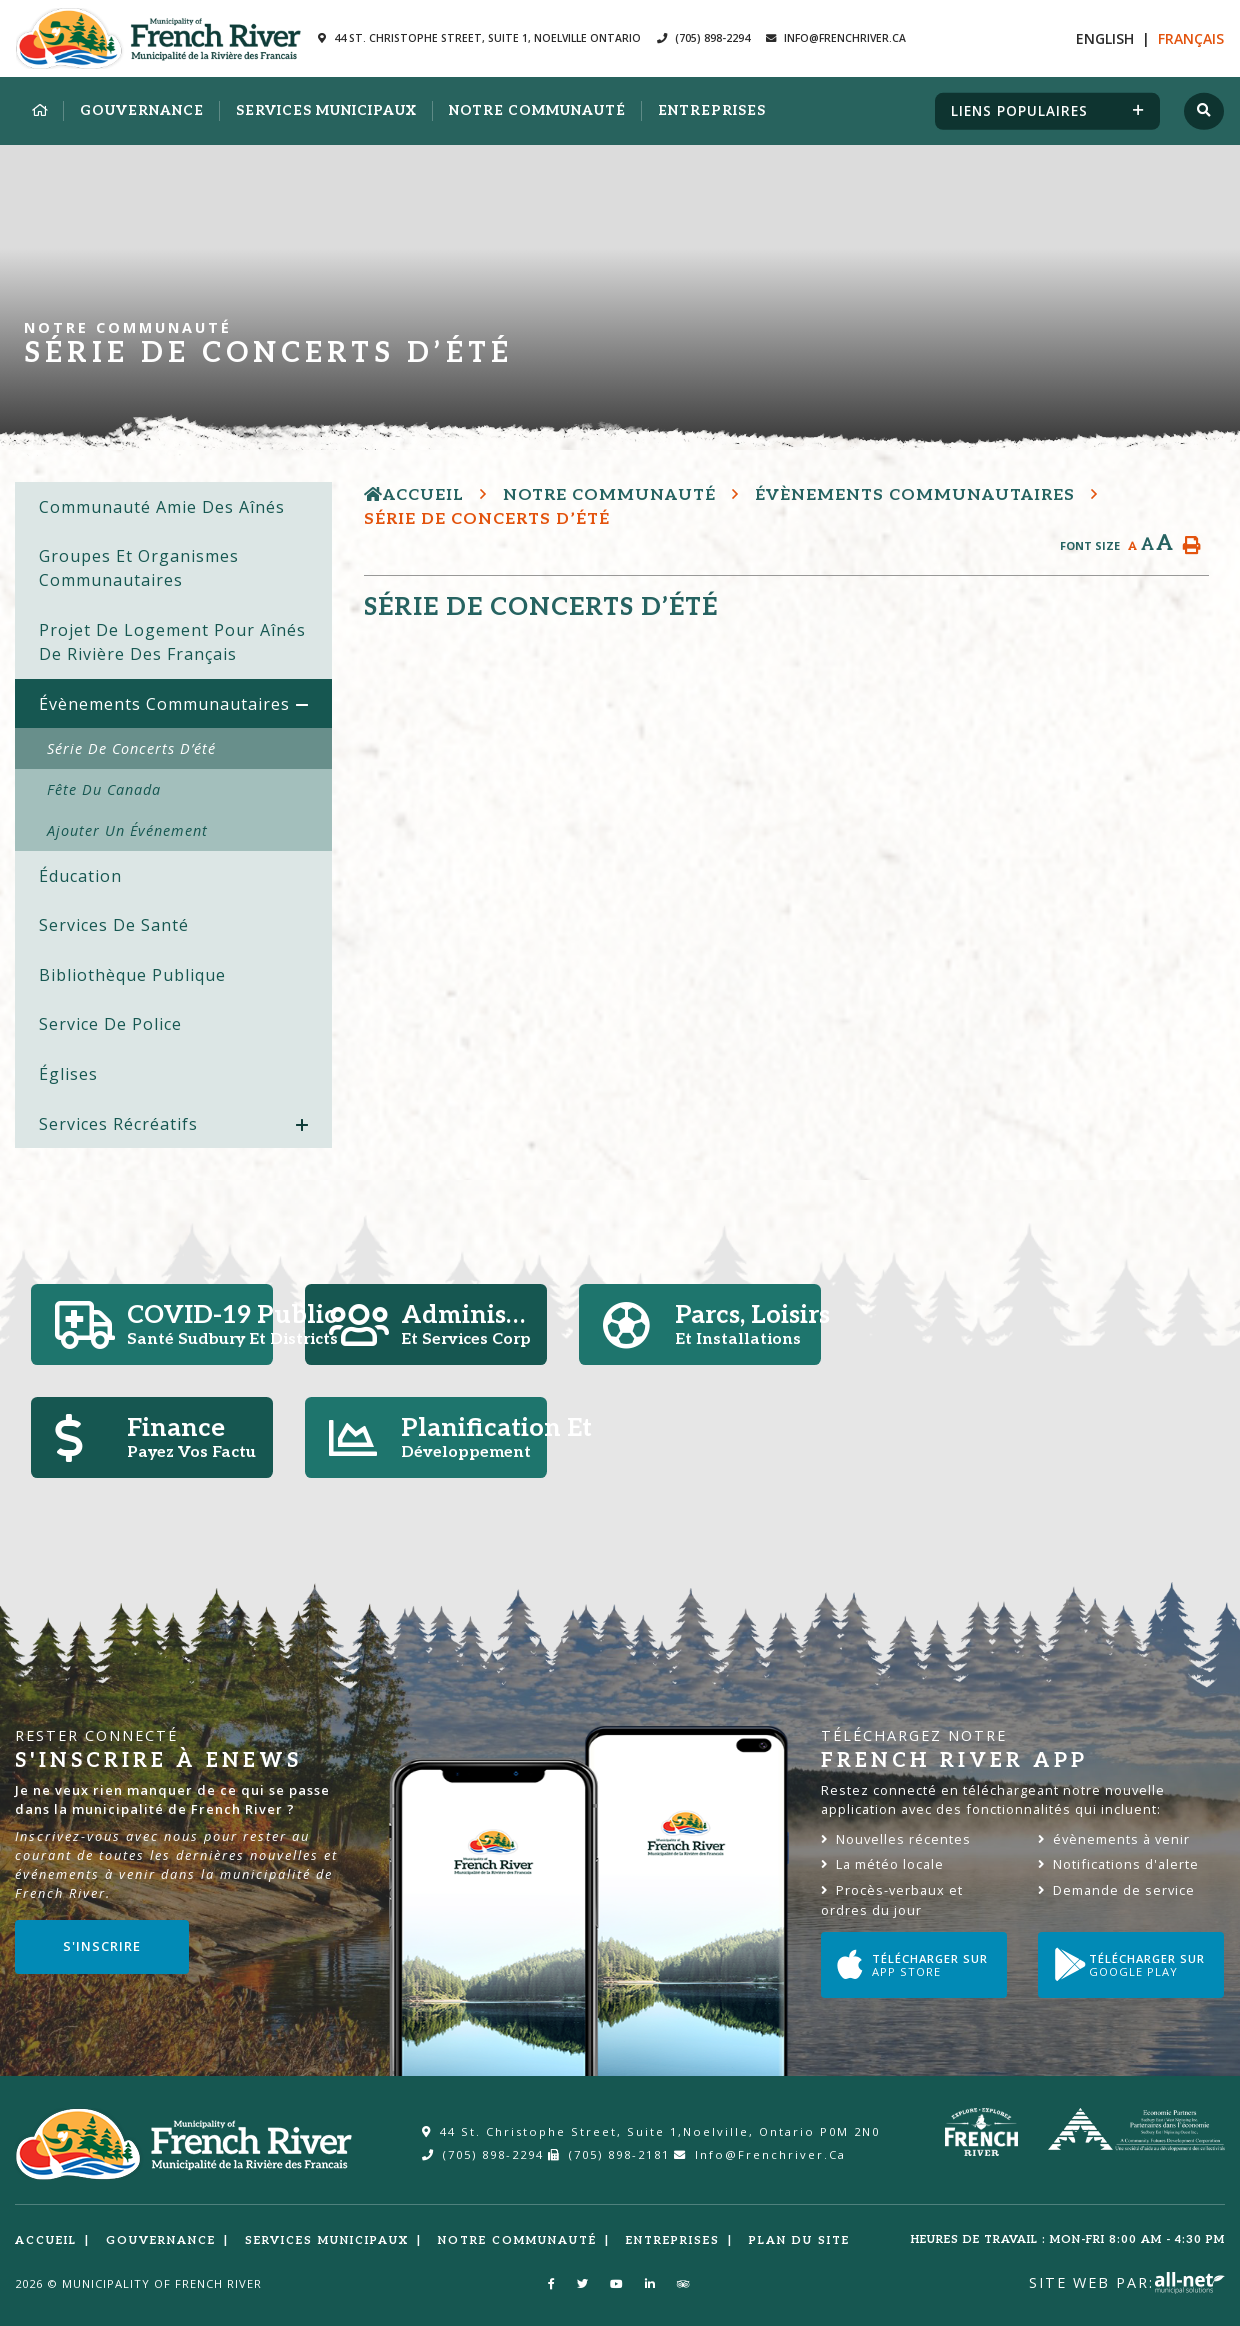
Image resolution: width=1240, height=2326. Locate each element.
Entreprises (673, 2240)
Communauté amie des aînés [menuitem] (162, 507)
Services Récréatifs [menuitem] (118, 1124)
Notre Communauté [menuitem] (537, 111)
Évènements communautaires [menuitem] (164, 704)
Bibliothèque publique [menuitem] (132, 975)
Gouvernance (161, 2240)
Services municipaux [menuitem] (326, 111)
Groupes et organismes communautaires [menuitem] (139, 568)
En (1105, 38)
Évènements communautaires (915, 495)
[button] (302, 705)
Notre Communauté (609, 495)
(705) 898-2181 (609, 2154)
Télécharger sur (912, 1965)
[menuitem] (40, 111)
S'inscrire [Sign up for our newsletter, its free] (102, 1946)
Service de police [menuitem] (110, 1024)
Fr (1191, 38)
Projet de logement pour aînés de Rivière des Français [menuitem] (172, 642)
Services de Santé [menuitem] (114, 925)
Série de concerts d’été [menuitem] (131, 748)
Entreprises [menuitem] (712, 111)
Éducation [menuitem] (80, 876)
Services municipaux (327, 2240)
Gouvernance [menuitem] (142, 111)
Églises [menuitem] (68, 1074)
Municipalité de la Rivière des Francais (158, 38)
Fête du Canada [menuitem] (104, 789)
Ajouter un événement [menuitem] (127, 830)
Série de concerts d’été (487, 519)
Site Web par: (1127, 2282)
